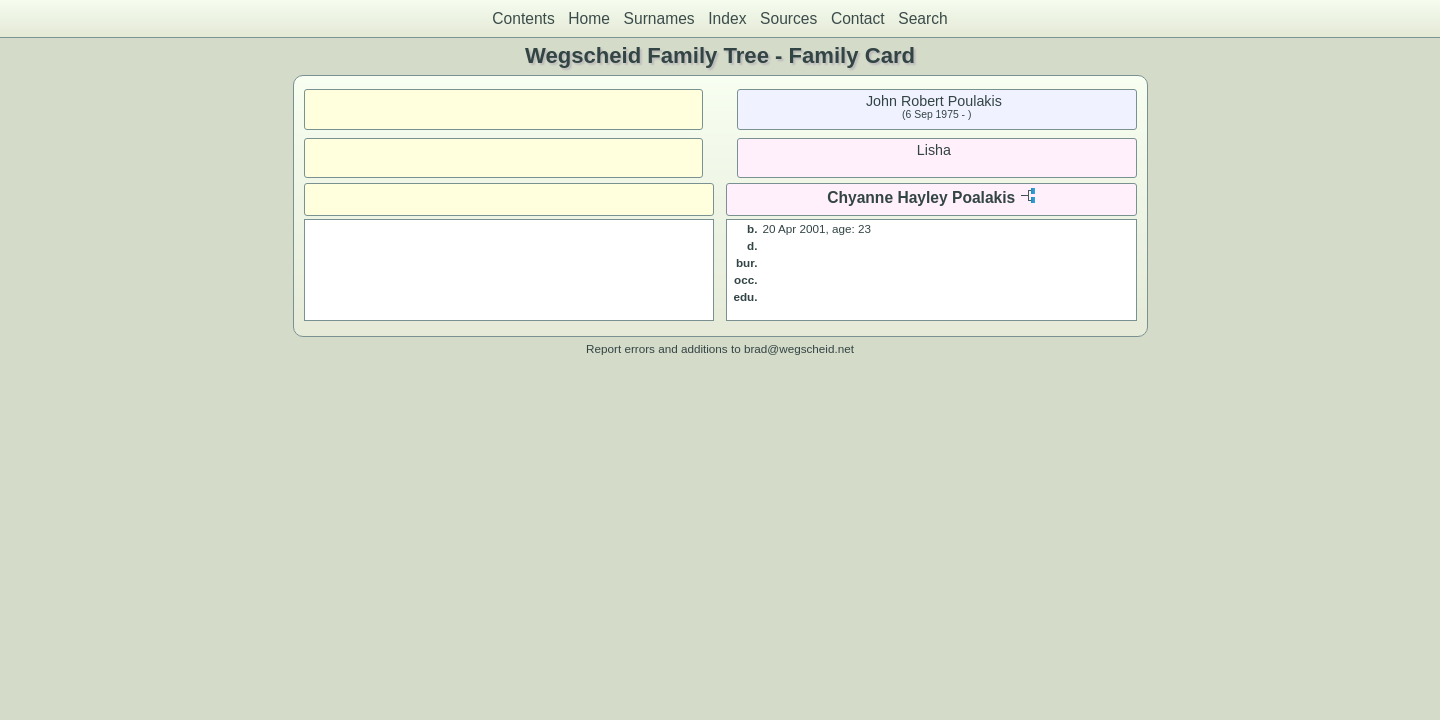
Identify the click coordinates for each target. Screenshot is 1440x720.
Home (589, 18)
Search (922, 18)
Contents (523, 18)
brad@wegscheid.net (799, 348)
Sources (788, 18)
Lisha (934, 150)
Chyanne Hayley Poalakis (921, 197)
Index (727, 18)
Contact (858, 18)
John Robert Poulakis (934, 101)
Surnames (659, 18)
